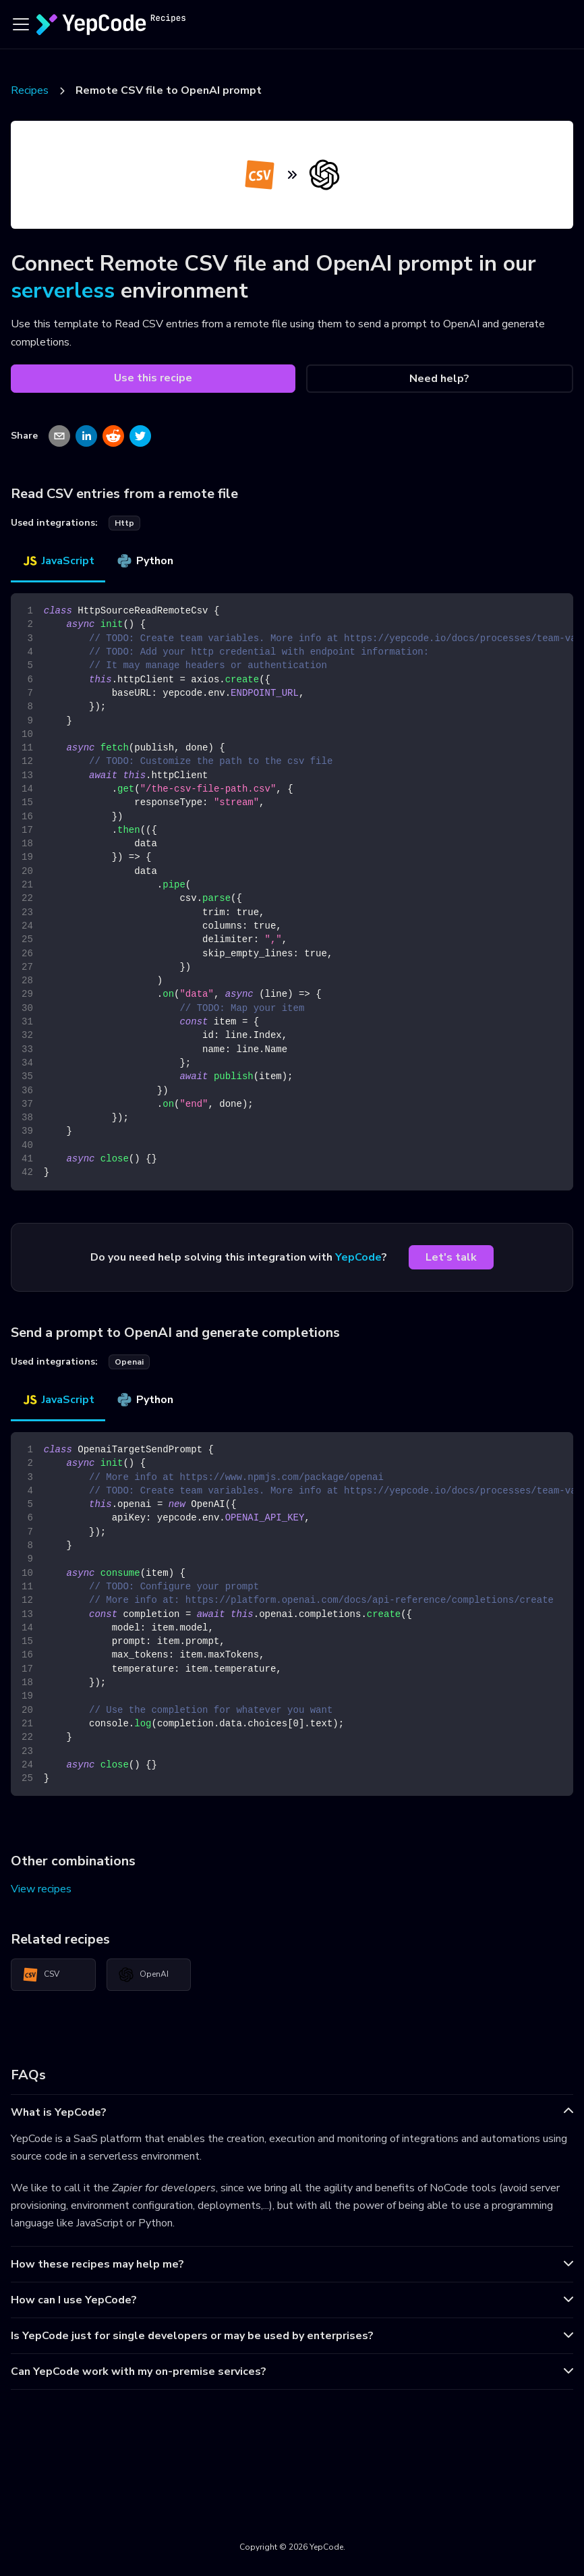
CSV (40, 1975)
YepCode (358, 1257)
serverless (63, 290)
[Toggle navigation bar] (21, 24)
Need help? (439, 378)
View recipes (41, 1889)
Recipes (30, 90)
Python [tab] (144, 561)
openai (129, 1361)
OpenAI (143, 1975)
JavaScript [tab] (58, 561)
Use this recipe (153, 378)
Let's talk (451, 1257)
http (124, 523)
